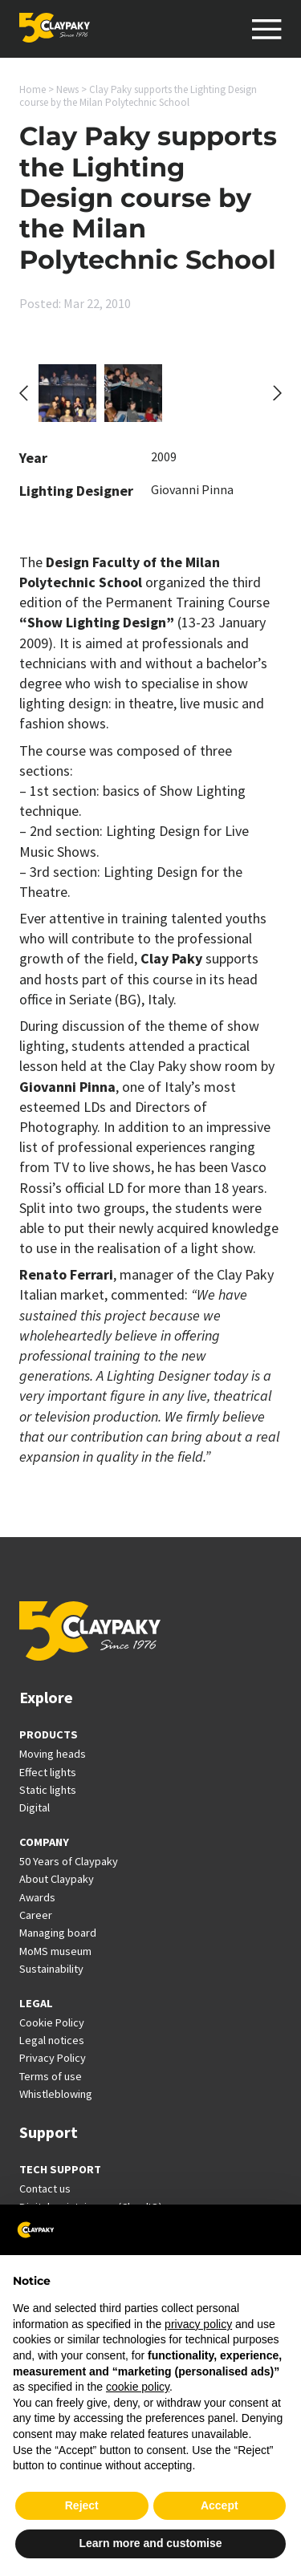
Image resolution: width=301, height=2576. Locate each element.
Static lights (47, 1790)
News (67, 89)
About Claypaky (56, 1879)
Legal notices (51, 2040)
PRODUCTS (48, 1734)
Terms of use (50, 2076)
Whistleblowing (55, 2094)
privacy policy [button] (198, 2324)
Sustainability (51, 1968)
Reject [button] (82, 2505)
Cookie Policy (51, 2022)
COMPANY (44, 1842)
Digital (34, 1807)
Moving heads (52, 1753)
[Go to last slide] (23, 393)
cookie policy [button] (137, 2386)
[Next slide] (277, 393)
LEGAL (36, 2003)
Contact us (45, 2188)
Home (32, 89)
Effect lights (47, 1772)
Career (35, 1915)
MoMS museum (55, 1951)
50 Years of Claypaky (68, 1861)
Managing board (57, 1932)
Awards (37, 1897)
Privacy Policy (52, 2058)
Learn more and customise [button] (150, 2543)
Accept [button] (219, 2505)
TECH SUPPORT (60, 2169)
